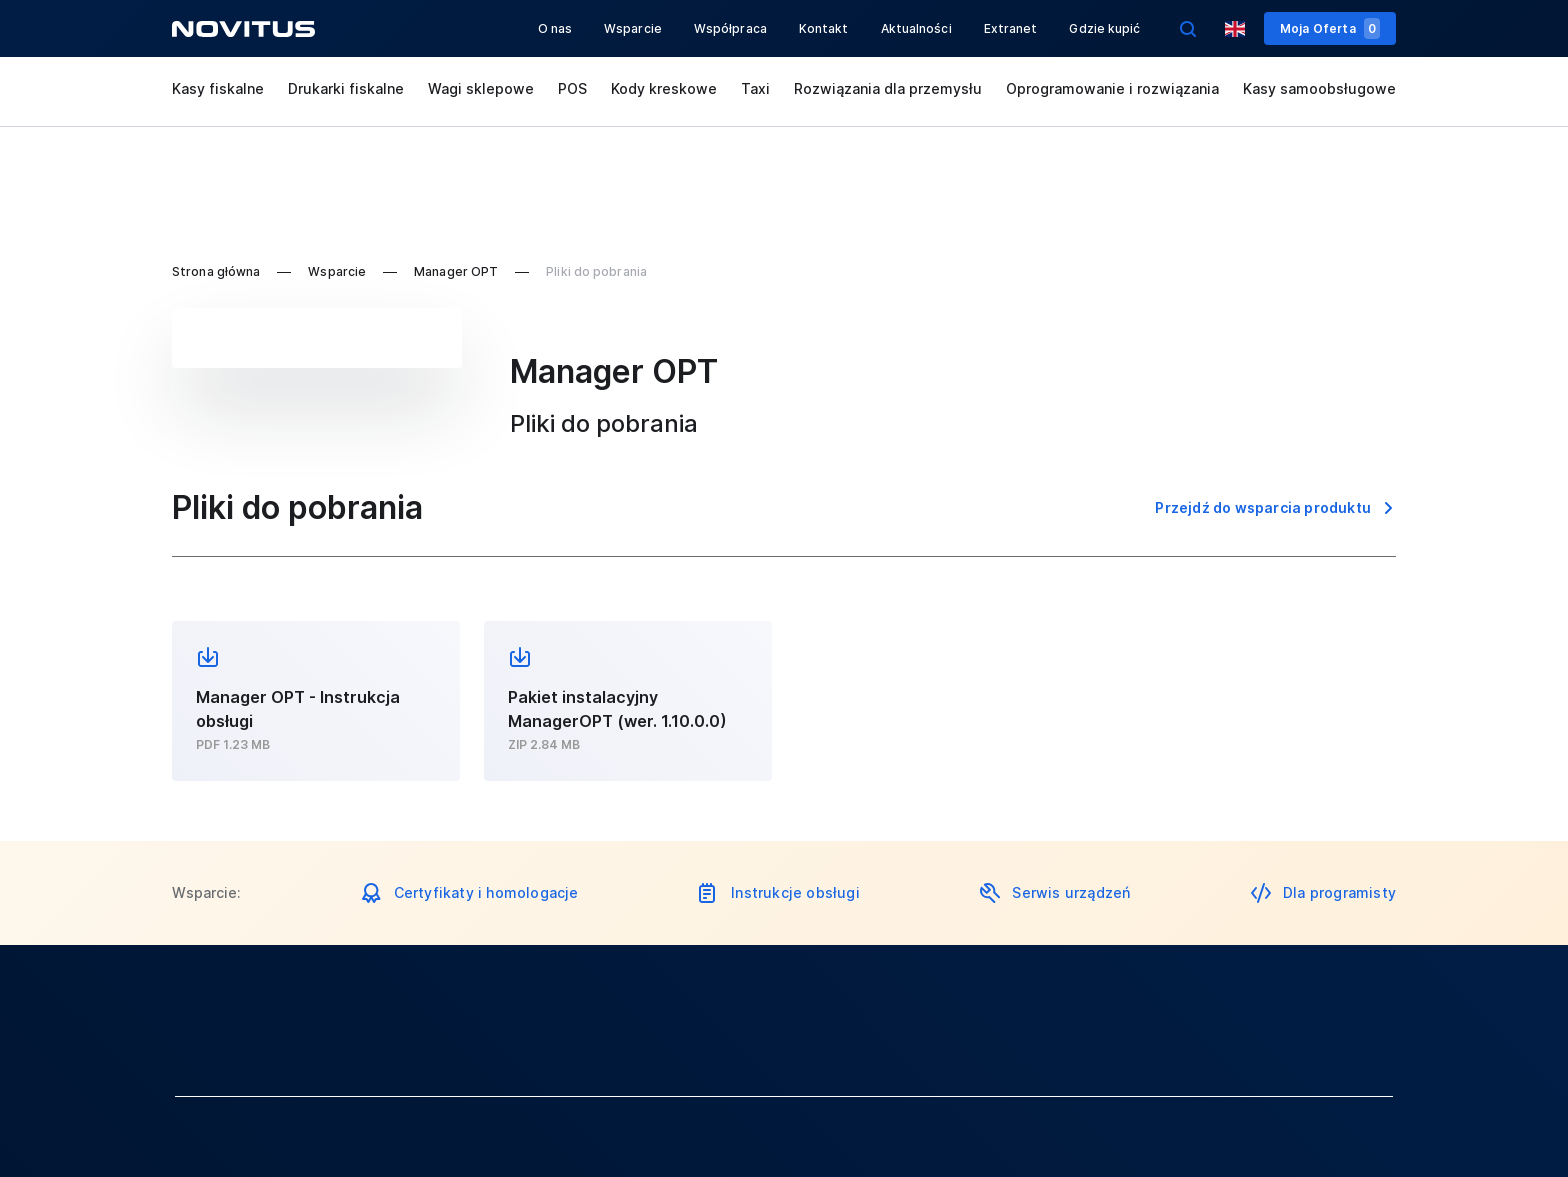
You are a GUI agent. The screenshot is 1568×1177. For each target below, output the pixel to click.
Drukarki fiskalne (346, 88)
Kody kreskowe (664, 88)
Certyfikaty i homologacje (486, 892)
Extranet (1011, 28)
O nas (555, 28)
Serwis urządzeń (1071, 892)
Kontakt (824, 28)
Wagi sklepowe (481, 88)
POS (572, 88)
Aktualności (916, 28)
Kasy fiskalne (218, 88)
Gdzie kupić (1104, 28)
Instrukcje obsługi (795, 892)
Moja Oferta (1330, 28)
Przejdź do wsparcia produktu (1263, 507)
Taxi (755, 88)
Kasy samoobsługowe (1319, 88)
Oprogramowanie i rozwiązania (1112, 88)
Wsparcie (633, 28)
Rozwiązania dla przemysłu (888, 88)
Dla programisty (1339, 892)
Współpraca (730, 28)
